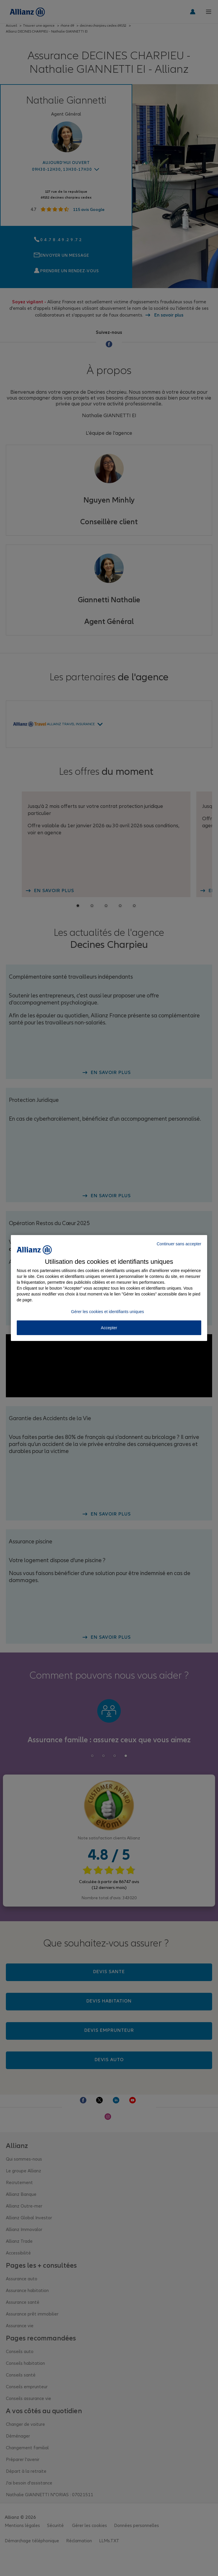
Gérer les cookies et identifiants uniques (107, 1311)
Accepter (109, 1327)
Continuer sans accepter (179, 1244)
